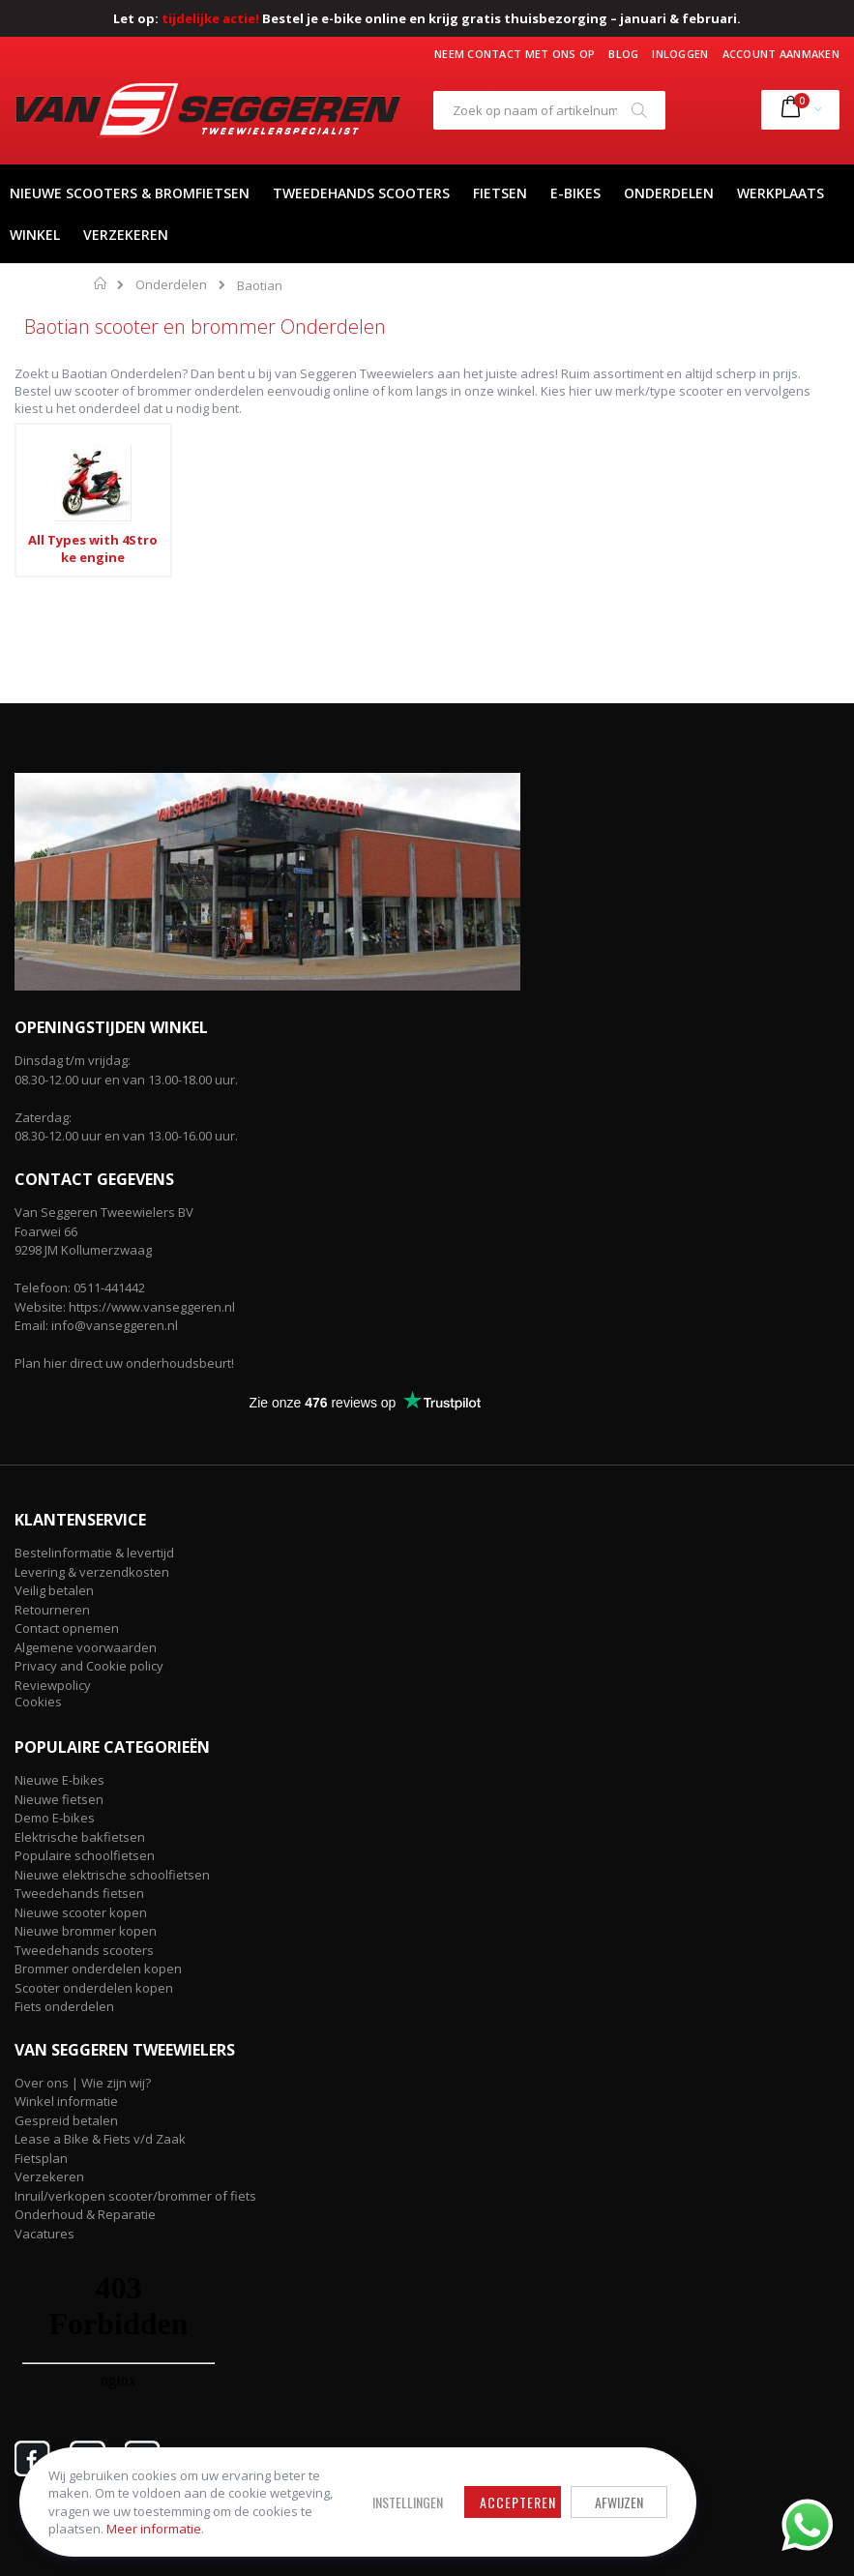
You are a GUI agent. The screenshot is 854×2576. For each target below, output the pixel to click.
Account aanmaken (780, 53)
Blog (623, 53)
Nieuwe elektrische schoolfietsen (112, 1874)
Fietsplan (41, 2158)
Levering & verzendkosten (92, 1572)
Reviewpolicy (53, 1685)
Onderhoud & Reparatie (85, 2214)
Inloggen (680, 53)
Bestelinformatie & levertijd (94, 1552)
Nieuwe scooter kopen (81, 1912)
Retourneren (52, 1609)
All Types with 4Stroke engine (93, 548)
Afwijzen (623, 2503)
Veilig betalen (54, 1590)
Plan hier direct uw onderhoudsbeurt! (124, 1363)
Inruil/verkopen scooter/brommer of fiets (135, 2196)
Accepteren (522, 2503)
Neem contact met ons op (514, 53)
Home (101, 283)
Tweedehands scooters (84, 1950)
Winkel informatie (66, 2101)
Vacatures (44, 2233)
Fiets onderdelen (64, 2006)
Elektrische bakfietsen (80, 1837)
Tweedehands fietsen (79, 1893)
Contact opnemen (67, 1628)
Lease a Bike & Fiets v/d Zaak (100, 2138)
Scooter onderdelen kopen (94, 1988)
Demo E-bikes (55, 1817)
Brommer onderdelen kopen (98, 1968)
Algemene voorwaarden (86, 1647)
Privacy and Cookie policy (89, 1665)
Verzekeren (49, 2176)
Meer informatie (153, 2528)
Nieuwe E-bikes (59, 1780)
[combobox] (549, 110)
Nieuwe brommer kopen (86, 1930)
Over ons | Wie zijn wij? (83, 2082)
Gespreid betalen (66, 2120)
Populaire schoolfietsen (85, 1855)
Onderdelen (171, 285)
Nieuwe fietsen (59, 1799)
